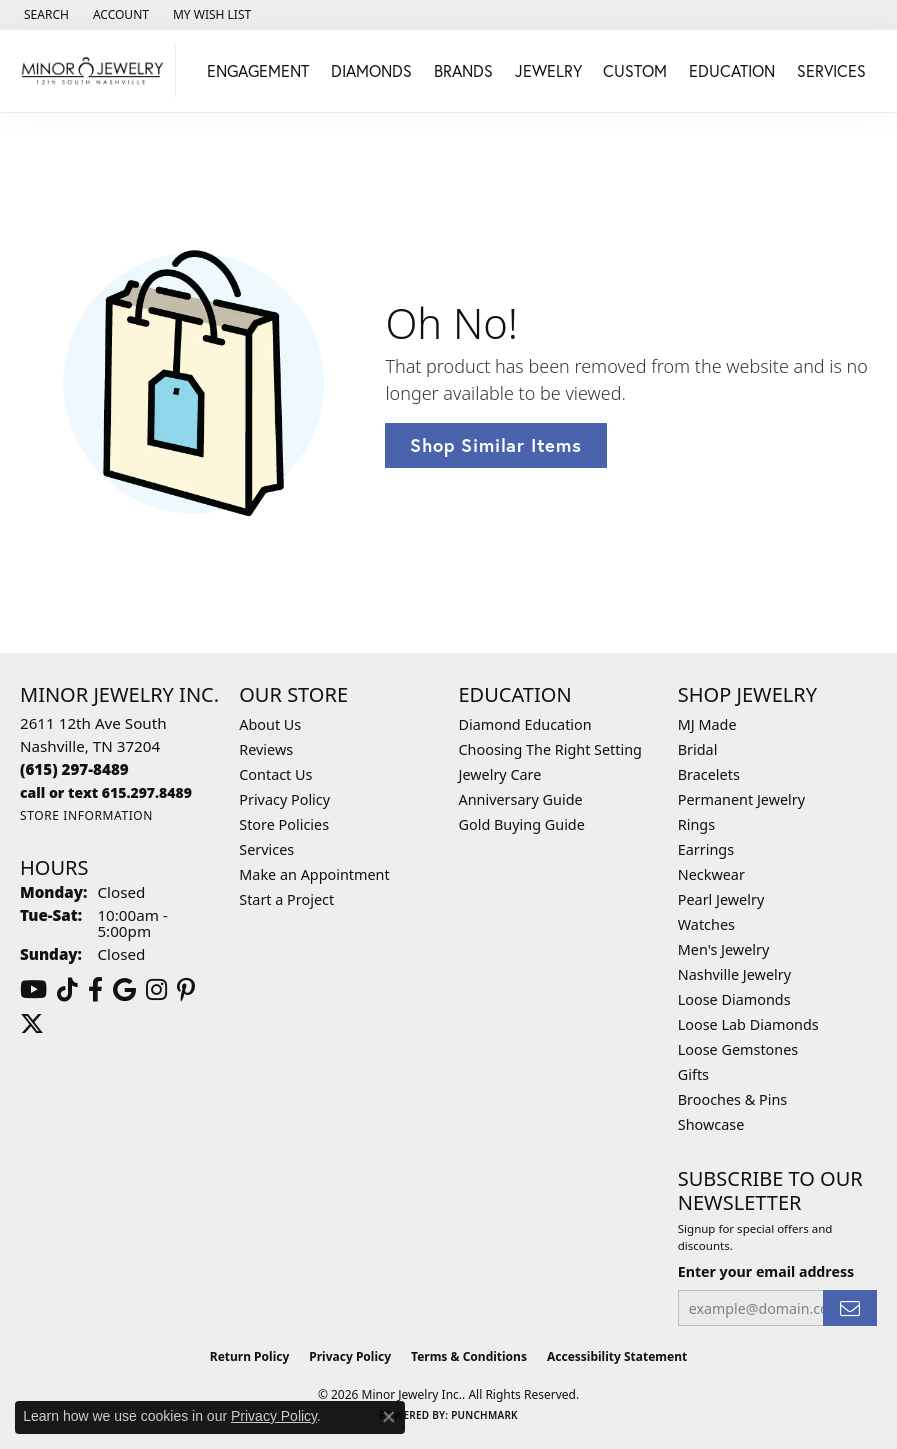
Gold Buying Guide (522, 824)
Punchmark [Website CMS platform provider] (484, 1415)
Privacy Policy (284, 799)
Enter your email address (766, 1271)
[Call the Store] (74, 769)
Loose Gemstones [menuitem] (738, 1049)
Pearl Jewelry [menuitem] (721, 899)
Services (831, 70)
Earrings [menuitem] (706, 849)
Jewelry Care (500, 774)
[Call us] (106, 792)
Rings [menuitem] (696, 824)
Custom (635, 70)
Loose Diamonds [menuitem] (734, 999)
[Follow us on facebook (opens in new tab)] (95, 990)
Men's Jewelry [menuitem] (724, 949)
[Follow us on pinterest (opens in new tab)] (186, 990)
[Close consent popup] (389, 1417)
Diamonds (371, 70)
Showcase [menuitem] (711, 1124)
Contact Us (275, 774)
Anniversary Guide (521, 799)
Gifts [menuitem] (693, 1074)
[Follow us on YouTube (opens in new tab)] (33, 990)
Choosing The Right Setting (550, 749)
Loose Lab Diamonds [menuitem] (748, 1024)
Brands (463, 70)
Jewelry (548, 70)
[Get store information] (86, 815)
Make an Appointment (314, 874)
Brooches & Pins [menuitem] (732, 1099)
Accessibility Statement (617, 1356)
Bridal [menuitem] (698, 749)
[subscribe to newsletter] (850, 1308)
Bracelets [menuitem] (709, 774)
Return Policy (250, 1356)
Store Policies (284, 824)
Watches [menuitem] (706, 924)
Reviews (266, 749)
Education (732, 70)
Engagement (258, 70)
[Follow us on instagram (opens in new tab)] (156, 990)
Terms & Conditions (469, 1356)
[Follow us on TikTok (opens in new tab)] (67, 990)
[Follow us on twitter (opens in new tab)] (32, 1024)
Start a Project (286, 899)
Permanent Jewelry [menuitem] (741, 799)
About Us (270, 724)
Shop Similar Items (495, 445)
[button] (44, 15)
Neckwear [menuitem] (711, 874)
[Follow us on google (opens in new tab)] (124, 990)
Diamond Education (525, 724)
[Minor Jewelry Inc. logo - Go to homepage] (93, 71)
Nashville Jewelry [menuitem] (734, 974)
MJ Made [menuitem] (707, 724)
